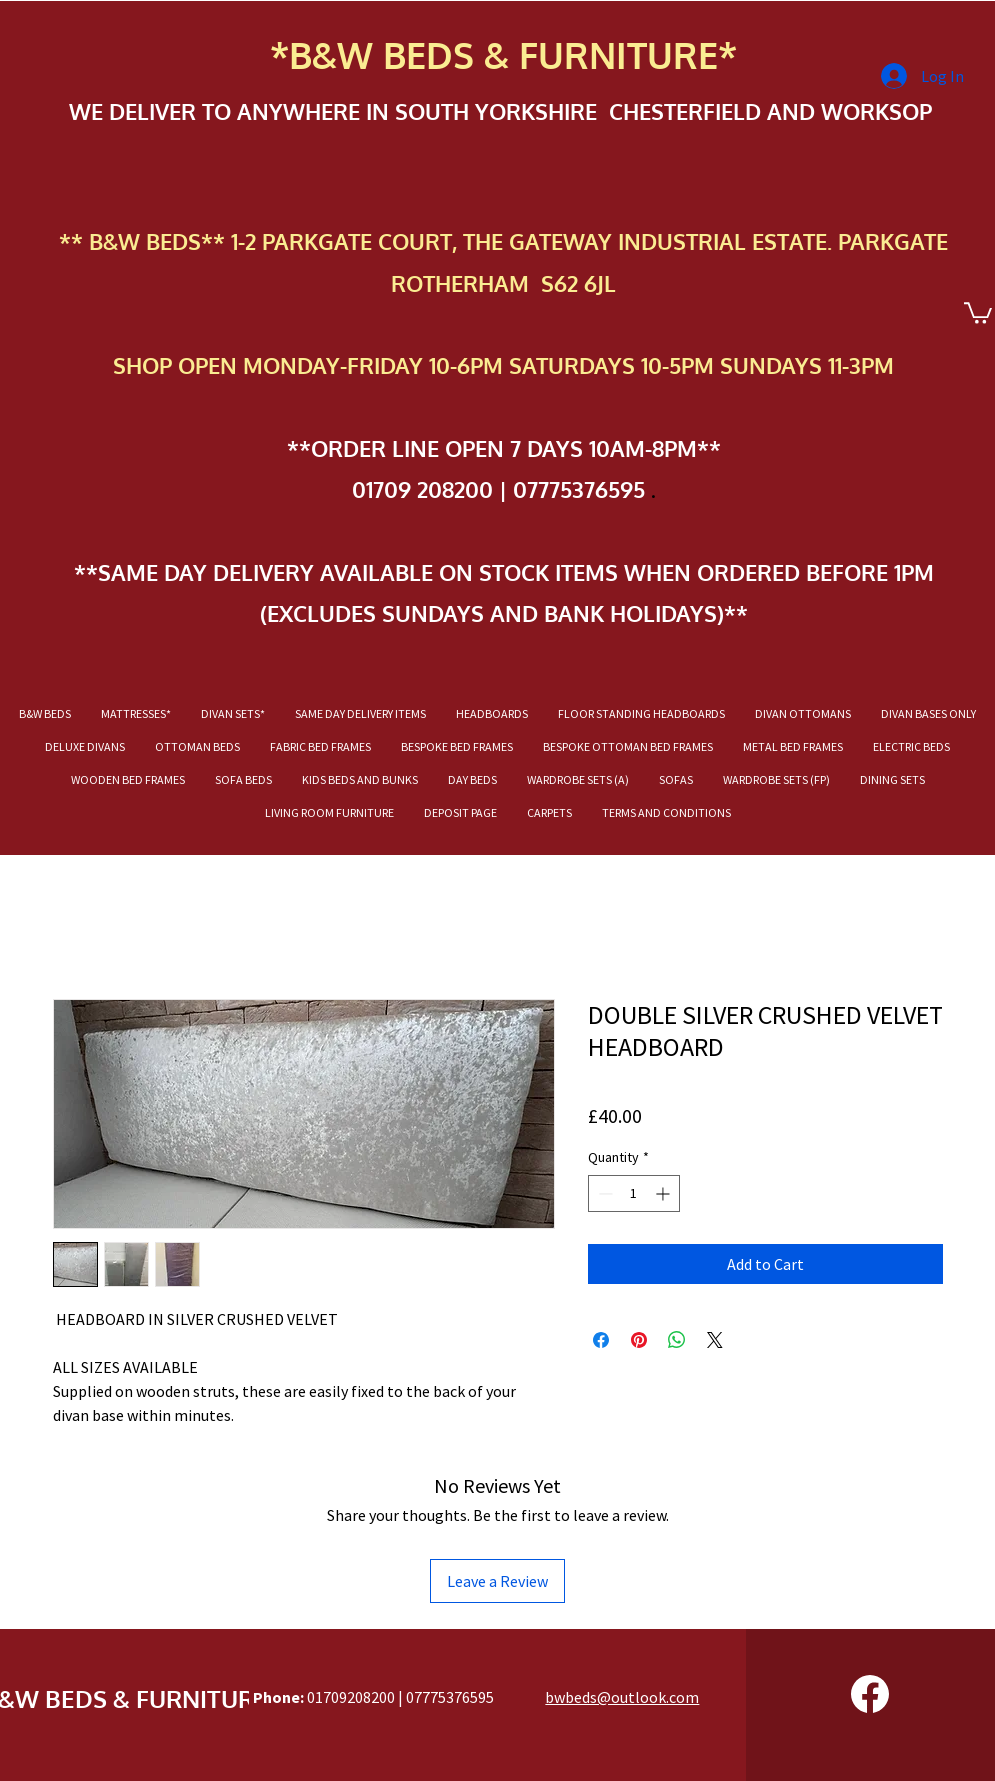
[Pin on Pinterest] (639, 1340)
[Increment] (664, 1193)
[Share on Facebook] (601, 1340)
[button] (978, 312)
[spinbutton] (634, 1193)
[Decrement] (603, 1193)
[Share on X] (715, 1340)
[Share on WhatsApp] (677, 1340)
